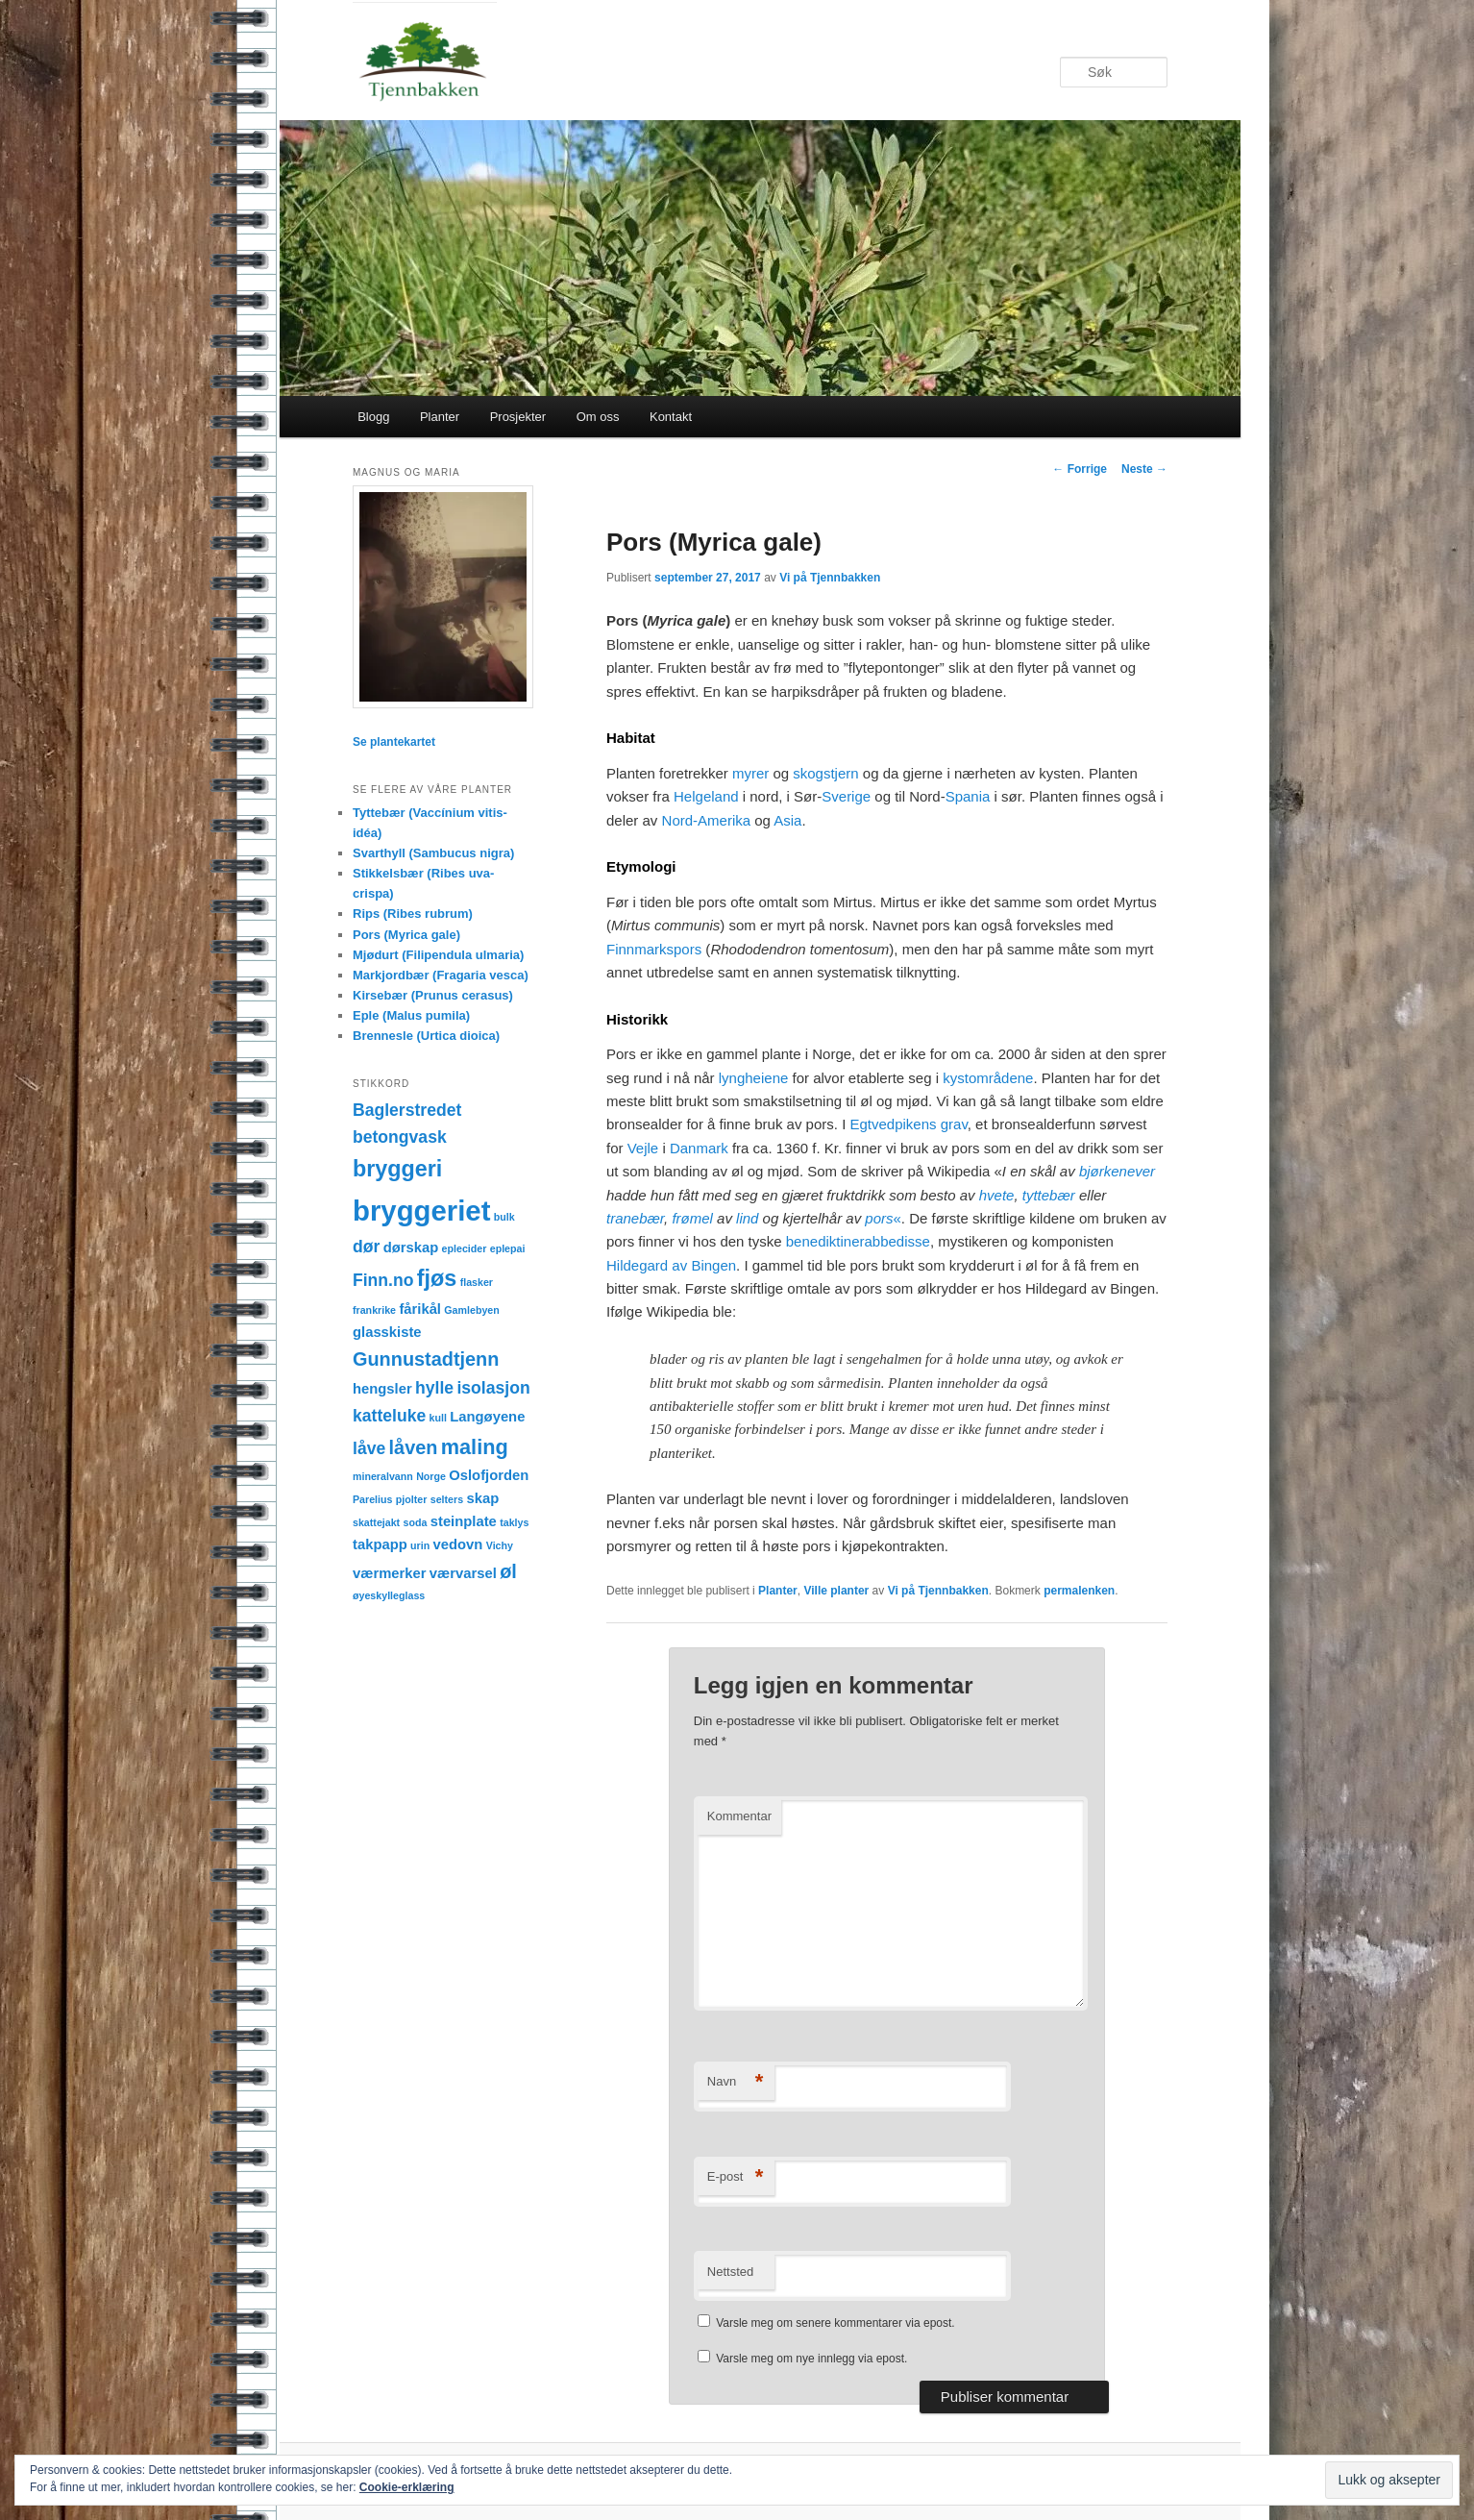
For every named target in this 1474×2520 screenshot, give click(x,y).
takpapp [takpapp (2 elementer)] (380, 1544)
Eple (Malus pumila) (411, 1015)
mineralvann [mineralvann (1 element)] (383, 1476)
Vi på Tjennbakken (829, 577)
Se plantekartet (394, 742)
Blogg (373, 416)
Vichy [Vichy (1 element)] (499, 1545)
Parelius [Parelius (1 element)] (372, 1499)
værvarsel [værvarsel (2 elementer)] (463, 1573)
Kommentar (739, 1816)
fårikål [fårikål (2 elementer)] (420, 1309)
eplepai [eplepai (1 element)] (508, 1248)
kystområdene (988, 1078)
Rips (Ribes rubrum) (413, 913)
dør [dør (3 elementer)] (366, 1246)
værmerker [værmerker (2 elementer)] (390, 1573)
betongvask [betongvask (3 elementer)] (400, 1137)
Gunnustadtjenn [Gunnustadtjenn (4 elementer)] (426, 1359)
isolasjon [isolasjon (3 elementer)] (492, 1387)
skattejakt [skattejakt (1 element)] (376, 1522)
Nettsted (730, 2271)
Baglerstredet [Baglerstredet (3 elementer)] (407, 1110)
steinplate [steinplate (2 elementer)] (463, 1521)
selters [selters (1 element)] (446, 1499)
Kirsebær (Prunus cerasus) (433, 995)
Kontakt (671, 416)
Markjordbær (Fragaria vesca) (440, 975)
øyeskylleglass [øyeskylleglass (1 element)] (389, 1595)
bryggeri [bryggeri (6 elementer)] (397, 1168)
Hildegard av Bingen (671, 1265)
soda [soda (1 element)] (416, 1522)
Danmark (699, 1148)
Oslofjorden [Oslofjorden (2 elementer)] (488, 1475)
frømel (692, 1218)
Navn (735, 2082)
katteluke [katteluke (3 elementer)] (389, 1415)
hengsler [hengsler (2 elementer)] (382, 1388)
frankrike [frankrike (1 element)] (374, 1310)
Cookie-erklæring (406, 2487)
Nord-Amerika (706, 820)
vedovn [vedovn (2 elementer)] (458, 1544)
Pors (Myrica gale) (406, 934)
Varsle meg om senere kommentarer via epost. (835, 2323)
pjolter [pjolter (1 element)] (412, 1499)
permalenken (1079, 1590)
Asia (787, 820)
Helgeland (706, 796)
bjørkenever (1117, 1171)
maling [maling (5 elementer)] (474, 1447)
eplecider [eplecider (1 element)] (464, 1248)
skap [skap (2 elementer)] (482, 1498)
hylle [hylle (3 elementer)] (434, 1387)
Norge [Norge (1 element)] (431, 1476)
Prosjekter (518, 416)
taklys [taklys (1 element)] (514, 1522)
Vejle (643, 1148)
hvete (997, 1195)
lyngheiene (754, 1078)
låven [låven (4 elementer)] (413, 1447)
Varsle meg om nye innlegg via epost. (811, 2358)
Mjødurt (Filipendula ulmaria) (438, 955)
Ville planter (836, 1590)
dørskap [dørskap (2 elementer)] (411, 1247)
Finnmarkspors (653, 949)
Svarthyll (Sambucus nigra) (433, 853)
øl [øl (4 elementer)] (508, 1571)
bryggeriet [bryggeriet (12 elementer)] (421, 1210)
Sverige (846, 796)
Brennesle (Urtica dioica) (426, 1035)
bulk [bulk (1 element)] (504, 1217)
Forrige (1079, 469)
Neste (1144, 469)
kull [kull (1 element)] (438, 1417)
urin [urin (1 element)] (420, 1545)
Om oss (598, 416)
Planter (439, 416)
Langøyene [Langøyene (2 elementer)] (487, 1416)
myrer (750, 773)
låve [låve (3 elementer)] (369, 1448)
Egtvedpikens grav (908, 1124)
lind (747, 1218)
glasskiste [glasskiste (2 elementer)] (387, 1332)
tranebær (635, 1218)
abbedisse (897, 1241)
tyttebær (1048, 1195)
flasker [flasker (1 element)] (476, 1282)
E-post (735, 2177)
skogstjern (825, 773)
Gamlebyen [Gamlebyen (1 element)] (471, 1310)
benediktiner (825, 1241)
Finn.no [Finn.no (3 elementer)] (383, 1280)
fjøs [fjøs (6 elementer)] (436, 1278)
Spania (968, 796)
